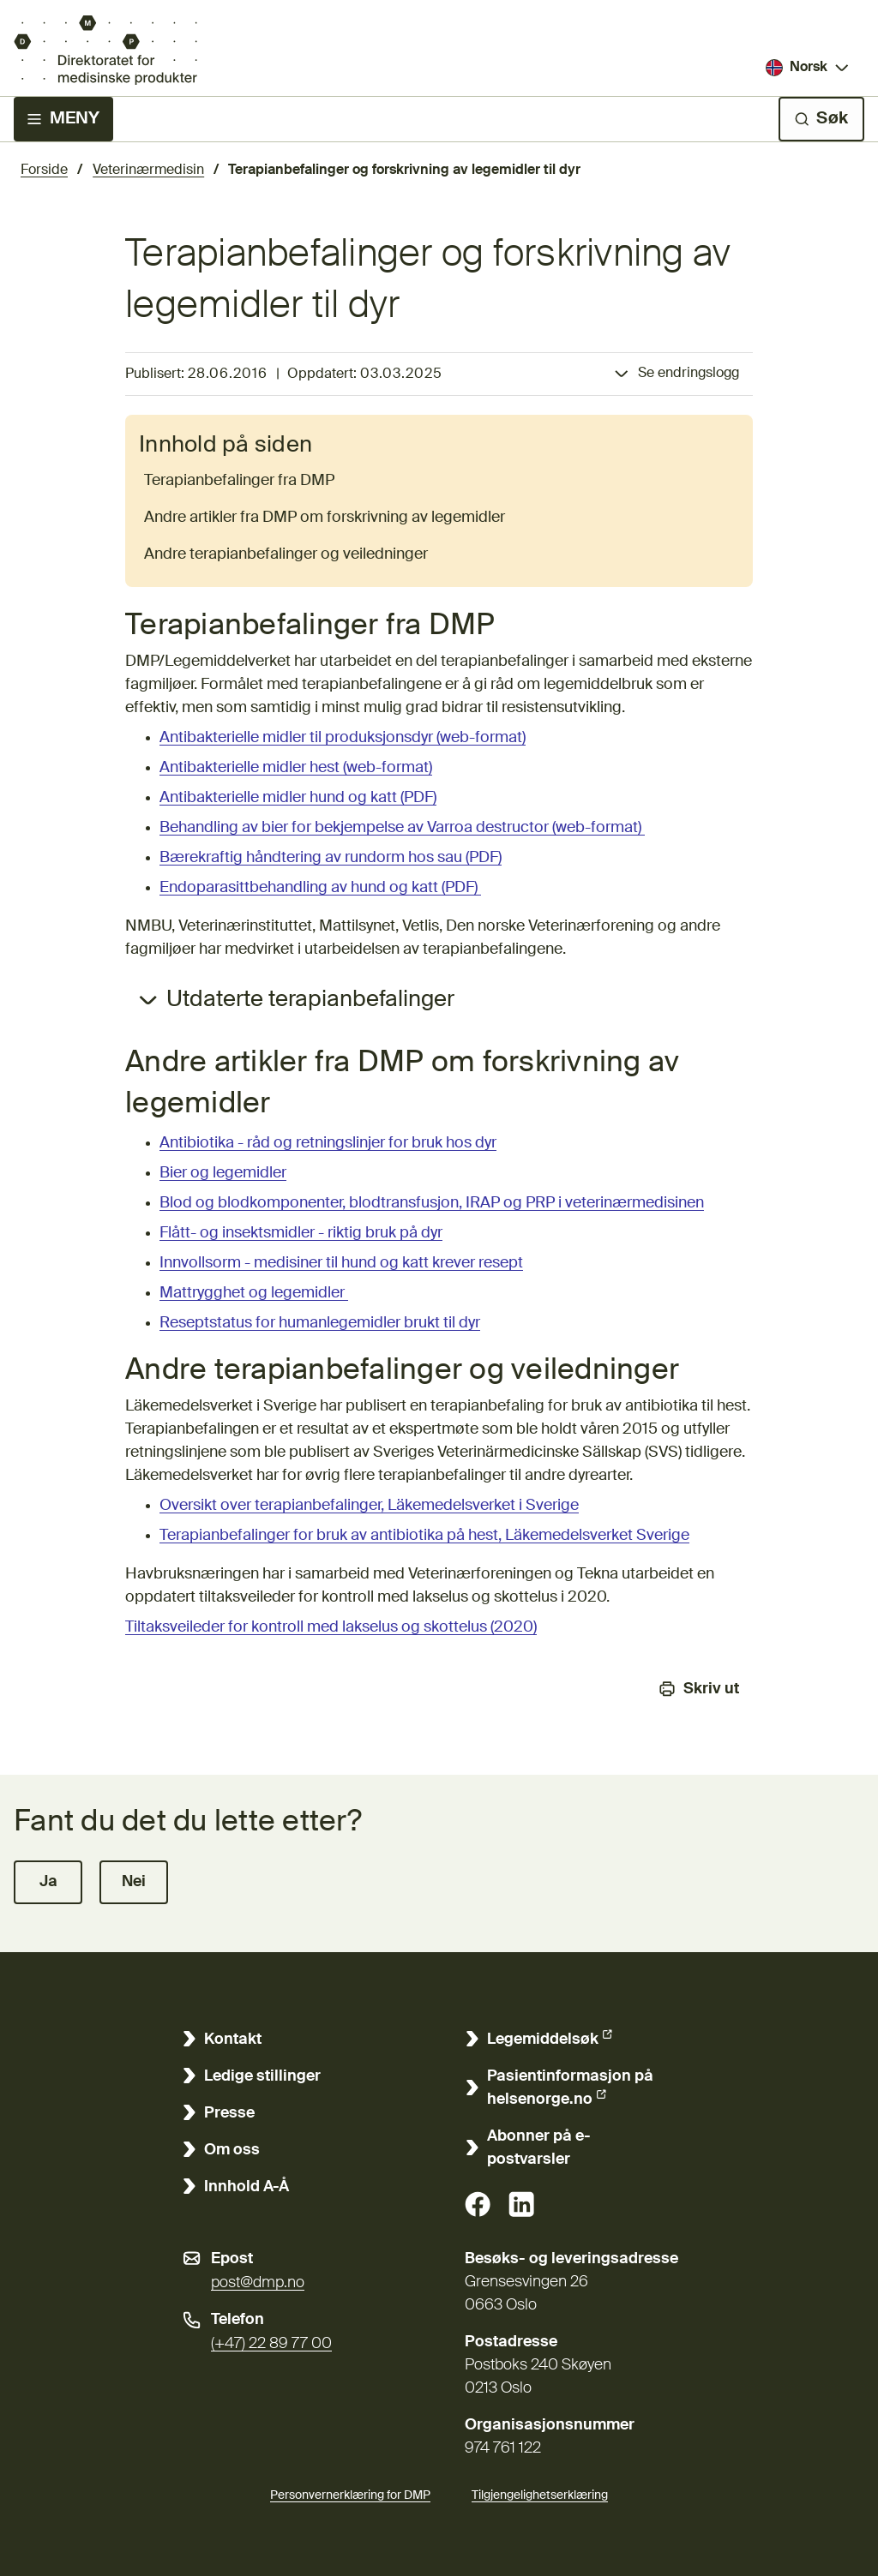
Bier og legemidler (222, 1173)
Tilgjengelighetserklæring (540, 2492)
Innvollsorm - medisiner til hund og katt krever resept (341, 1263)
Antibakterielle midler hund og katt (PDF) (297, 798)
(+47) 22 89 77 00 (271, 2343)
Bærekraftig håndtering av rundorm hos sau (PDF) (330, 858)
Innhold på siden (225, 445)
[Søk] (821, 119)
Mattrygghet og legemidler (253, 1293)
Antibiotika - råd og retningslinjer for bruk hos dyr (327, 1143)
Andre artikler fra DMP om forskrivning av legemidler (324, 517)
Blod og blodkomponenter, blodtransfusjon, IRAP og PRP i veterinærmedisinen (431, 1203)
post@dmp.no (257, 2283)
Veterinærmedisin (148, 170)
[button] (48, 1882)
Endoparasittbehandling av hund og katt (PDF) (320, 888)
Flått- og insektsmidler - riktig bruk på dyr (300, 1233)
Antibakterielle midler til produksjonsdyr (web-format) (342, 738)
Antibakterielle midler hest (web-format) (295, 768)
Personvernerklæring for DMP (350, 2495)
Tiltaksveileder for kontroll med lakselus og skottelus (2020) (331, 1627)
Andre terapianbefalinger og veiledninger (286, 554)
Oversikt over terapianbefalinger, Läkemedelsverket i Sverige (369, 1505)
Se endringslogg (688, 373)
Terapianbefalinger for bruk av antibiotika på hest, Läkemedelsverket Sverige (424, 1535)
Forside (44, 170)
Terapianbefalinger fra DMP (239, 480)
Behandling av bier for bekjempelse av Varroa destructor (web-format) (402, 828)
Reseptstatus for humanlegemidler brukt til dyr (319, 1323)
